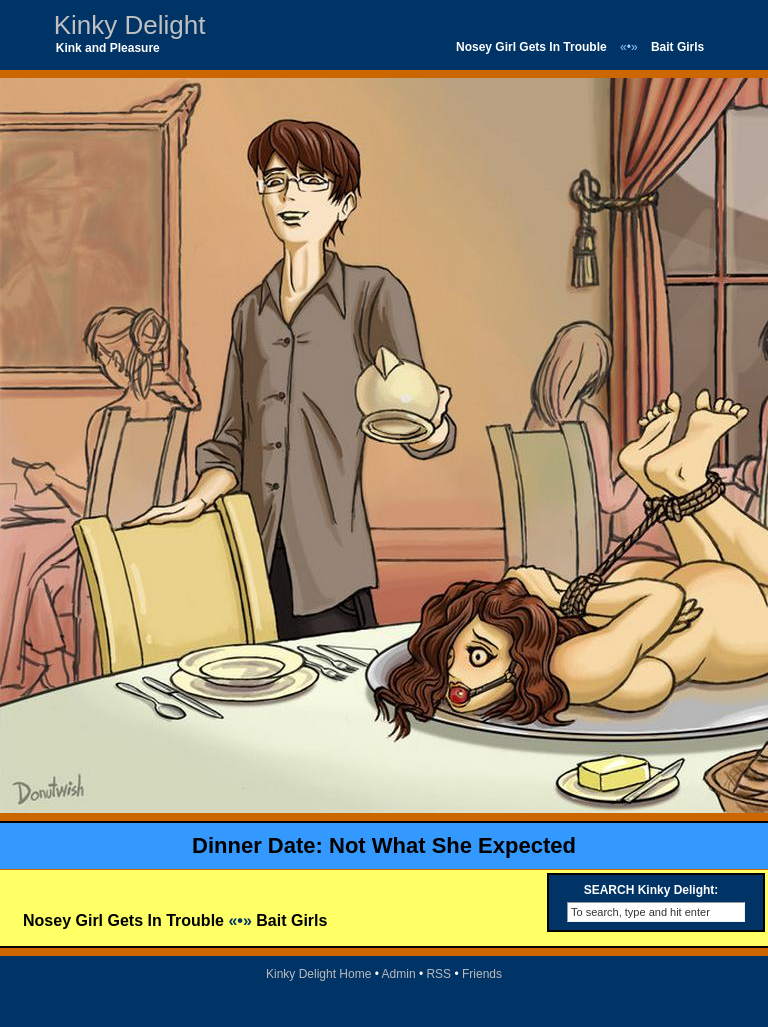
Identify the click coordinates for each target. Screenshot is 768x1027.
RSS (438, 974)
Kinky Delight (130, 25)
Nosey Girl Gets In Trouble (531, 47)
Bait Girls (677, 47)
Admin (399, 974)
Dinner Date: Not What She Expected (384, 845)
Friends (482, 974)
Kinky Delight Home (318, 974)
